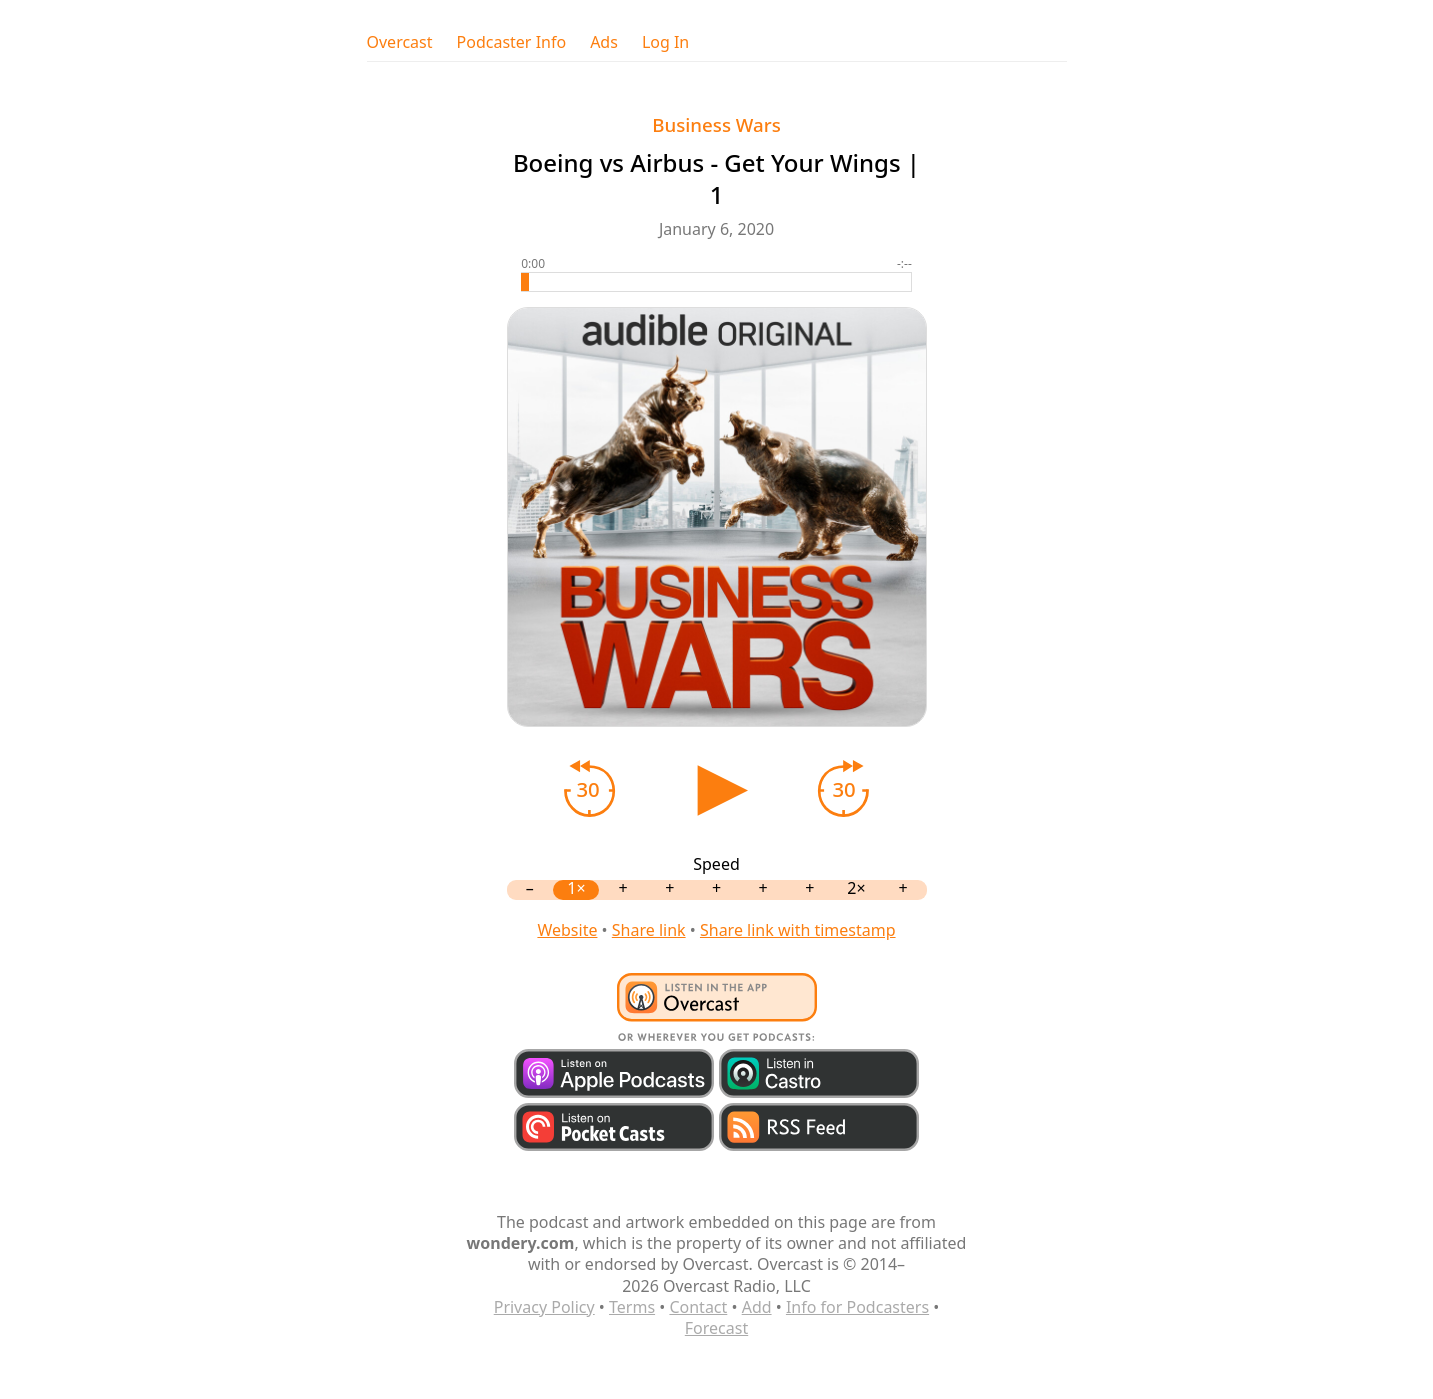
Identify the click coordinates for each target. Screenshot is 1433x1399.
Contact (698, 1307)
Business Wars (716, 124)
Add (757, 1307)
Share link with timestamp (798, 930)
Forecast (716, 1328)
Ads (604, 42)
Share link (649, 930)
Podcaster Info (512, 42)
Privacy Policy (544, 1307)
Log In (665, 42)
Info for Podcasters (857, 1307)
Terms (632, 1307)
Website (567, 930)
